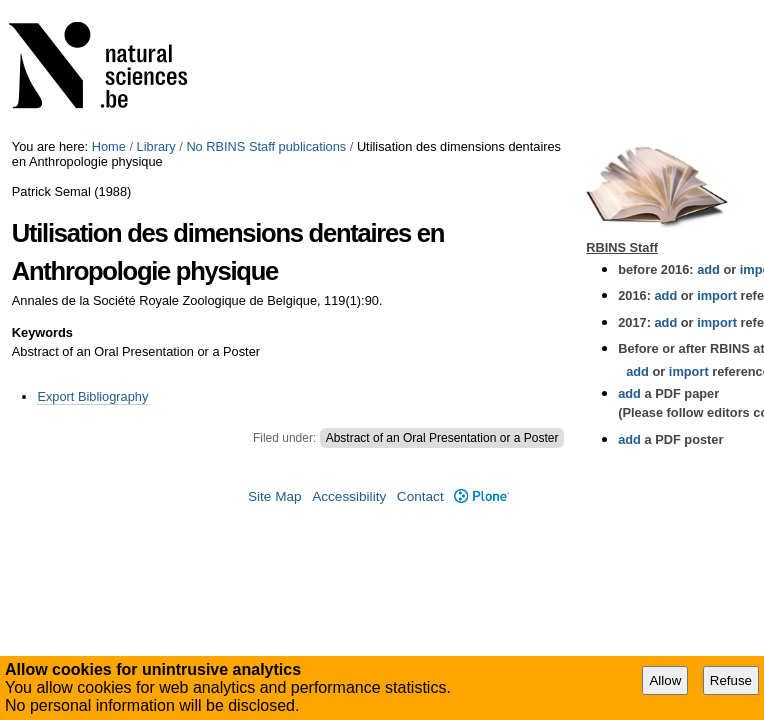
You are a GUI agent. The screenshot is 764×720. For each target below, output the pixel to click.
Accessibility (349, 496)
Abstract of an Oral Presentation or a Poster (442, 438)
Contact (420, 496)
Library (156, 146)
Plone (481, 496)
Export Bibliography (92, 396)
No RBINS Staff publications (266, 146)
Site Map (275, 496)
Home (109, 146)
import (715, 295)
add (708, 269)
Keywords (42, 332)
